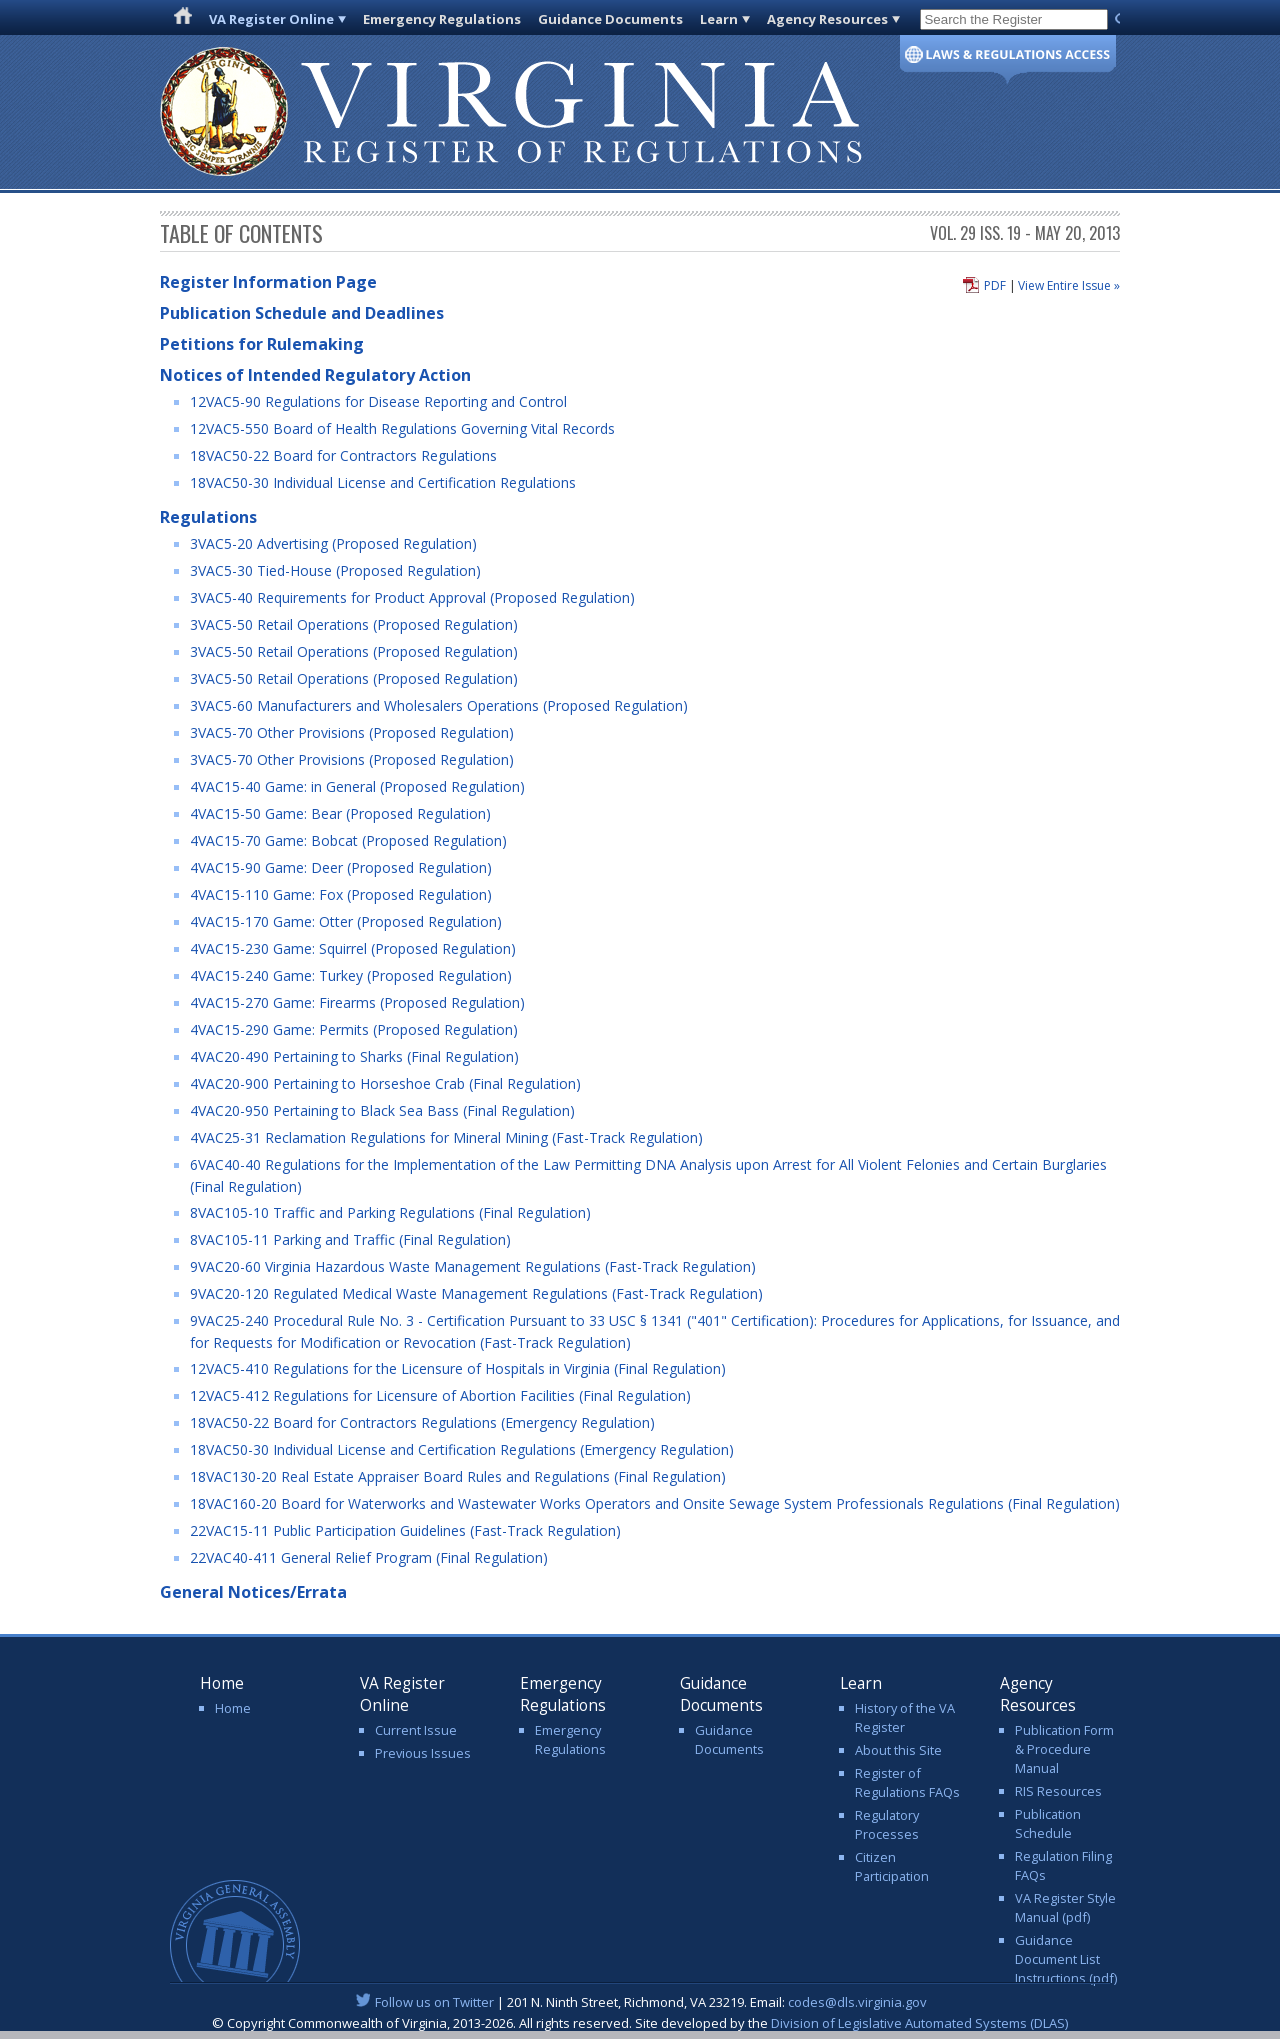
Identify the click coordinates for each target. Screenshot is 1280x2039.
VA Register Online (271, 19)
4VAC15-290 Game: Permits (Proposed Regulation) (354, 1029)
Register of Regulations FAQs (907, 1782)
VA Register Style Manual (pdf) (1065, 1907)
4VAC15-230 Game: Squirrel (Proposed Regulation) (353, 948)
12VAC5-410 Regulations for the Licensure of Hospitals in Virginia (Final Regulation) (458, 1368)
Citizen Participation (892, 1866)
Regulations (208, 517)
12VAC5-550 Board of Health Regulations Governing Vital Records (402, 428)
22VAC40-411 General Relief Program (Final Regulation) (369, 1557)
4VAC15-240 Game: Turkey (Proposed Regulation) (351, 975)
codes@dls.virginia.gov (857, 2002)
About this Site (898, 1750)
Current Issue (416, 1730)
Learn (719, 19)
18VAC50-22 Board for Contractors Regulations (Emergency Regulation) (422, 1422)
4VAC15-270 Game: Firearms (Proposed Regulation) (357, 1002)
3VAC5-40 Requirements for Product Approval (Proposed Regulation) (412, 597)
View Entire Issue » (1069, 285)
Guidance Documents (610, 19)
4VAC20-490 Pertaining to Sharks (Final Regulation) (354, 1056)
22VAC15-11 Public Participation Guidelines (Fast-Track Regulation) (405, 1530)
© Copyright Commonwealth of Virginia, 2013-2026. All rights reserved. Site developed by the (640, 2023)
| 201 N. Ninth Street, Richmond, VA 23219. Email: (640, 2002)
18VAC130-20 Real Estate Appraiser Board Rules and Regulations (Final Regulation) (458, 1476)
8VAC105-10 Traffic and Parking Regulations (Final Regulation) (390, 1212)
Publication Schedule (1048, 1823)
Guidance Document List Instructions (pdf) (1066, 1959)
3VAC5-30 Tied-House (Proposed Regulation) (335, 570)
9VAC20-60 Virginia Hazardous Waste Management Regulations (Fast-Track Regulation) (473, 1266)
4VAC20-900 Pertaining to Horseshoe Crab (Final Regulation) (385, 1083)
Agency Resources (827, 19)
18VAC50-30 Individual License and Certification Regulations (383, 482)
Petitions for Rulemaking (262, 344)
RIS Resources (1058, 1791)
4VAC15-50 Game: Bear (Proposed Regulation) (340, 813)
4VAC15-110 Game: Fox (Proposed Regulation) (341, 894)
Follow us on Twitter (434, 2002)
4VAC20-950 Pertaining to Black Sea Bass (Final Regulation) (382, 1110)
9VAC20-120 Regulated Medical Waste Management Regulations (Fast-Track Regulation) (476, 1293)
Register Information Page (268, 282)
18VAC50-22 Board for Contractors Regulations (343, 455)
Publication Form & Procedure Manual (1064, 1749)
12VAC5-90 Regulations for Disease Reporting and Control (378, 401)
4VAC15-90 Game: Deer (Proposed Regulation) (341, 867)
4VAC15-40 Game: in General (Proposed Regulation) (357, 786)
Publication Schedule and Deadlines (302, 313)
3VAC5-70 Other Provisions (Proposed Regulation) (352, 732)
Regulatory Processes (887, 1824)
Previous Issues (423, 1753)
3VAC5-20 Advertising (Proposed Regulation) (333, 543)
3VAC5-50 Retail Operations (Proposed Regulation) (354, 624)
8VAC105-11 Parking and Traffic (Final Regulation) (350, 1239)
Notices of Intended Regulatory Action (315, 375)
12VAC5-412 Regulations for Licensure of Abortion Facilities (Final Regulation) (440, 1395)
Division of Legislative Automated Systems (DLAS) (919, 2023)
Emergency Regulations (442, 19)
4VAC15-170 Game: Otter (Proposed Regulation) (346, 921)
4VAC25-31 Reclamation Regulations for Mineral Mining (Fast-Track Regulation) (446, 1137)
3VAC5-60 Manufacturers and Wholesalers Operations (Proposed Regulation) (439, 705)
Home (233, 1708)
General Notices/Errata (253, 1592)
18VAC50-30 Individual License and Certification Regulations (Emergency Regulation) (462, 1449)
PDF (995, 285)
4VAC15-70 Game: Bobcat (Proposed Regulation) (348, 840)
